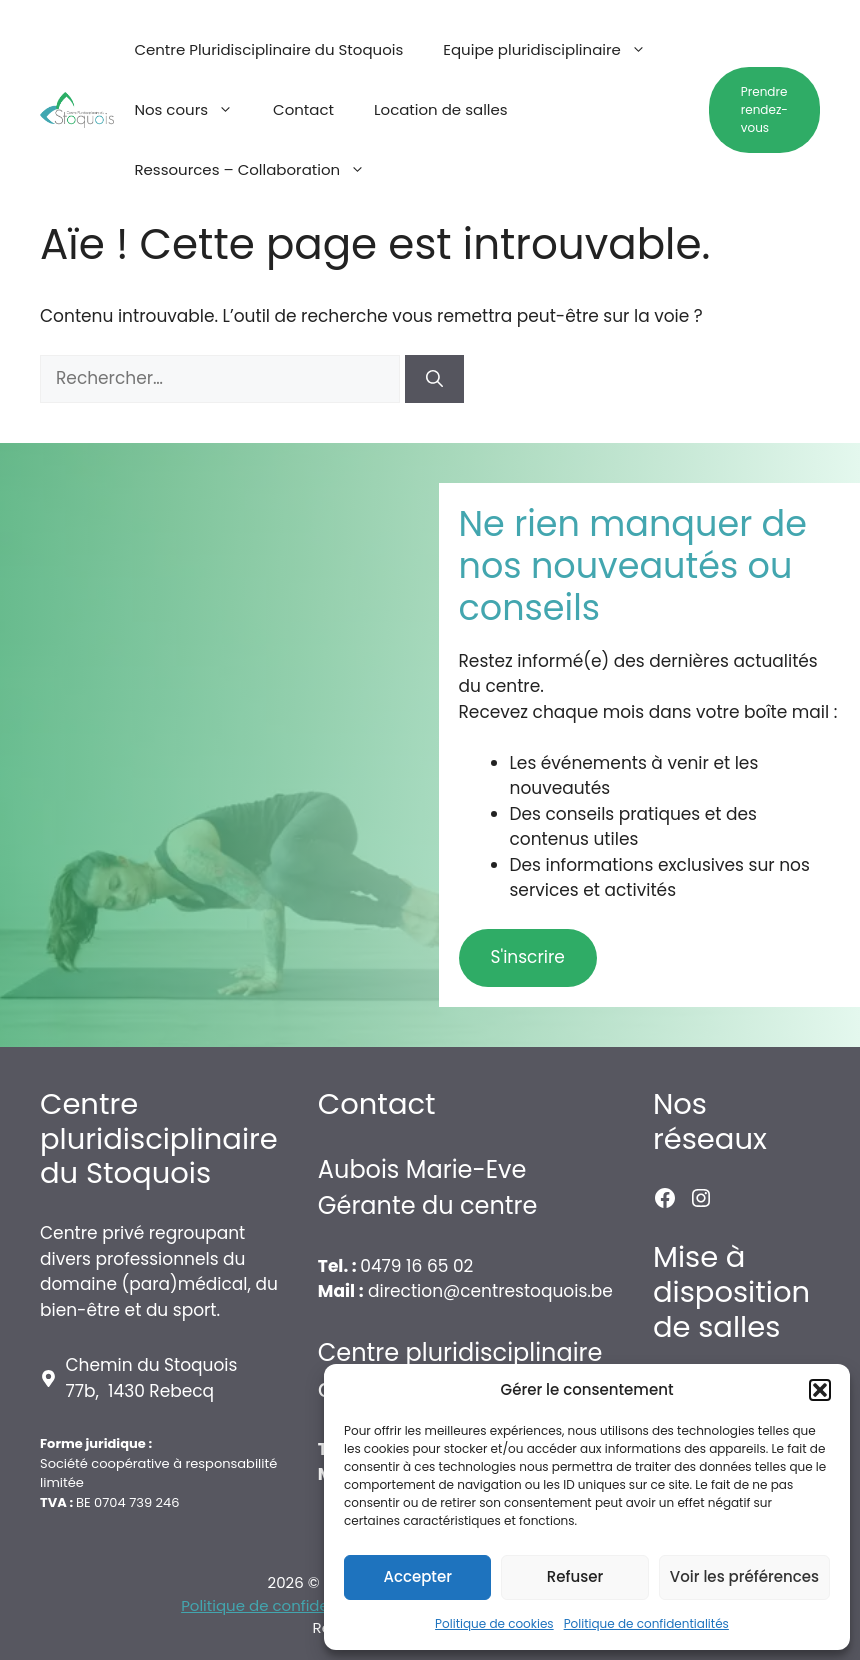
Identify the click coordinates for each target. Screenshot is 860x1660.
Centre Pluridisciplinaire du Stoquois (268, 49)
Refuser (575, 1576)
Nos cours (193, 110)
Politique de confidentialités (646, 1623)
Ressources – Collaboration (259, 170)
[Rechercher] (434, 379)
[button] (820, 1390)
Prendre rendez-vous (764, 109)
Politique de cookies (494, 1623)
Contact (303, 109)
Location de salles (441, 109)
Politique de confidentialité (280, 1605)
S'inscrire (528, 957)
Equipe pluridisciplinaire (554, 50)
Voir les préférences (744, 1576)
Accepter (417, 1576)
